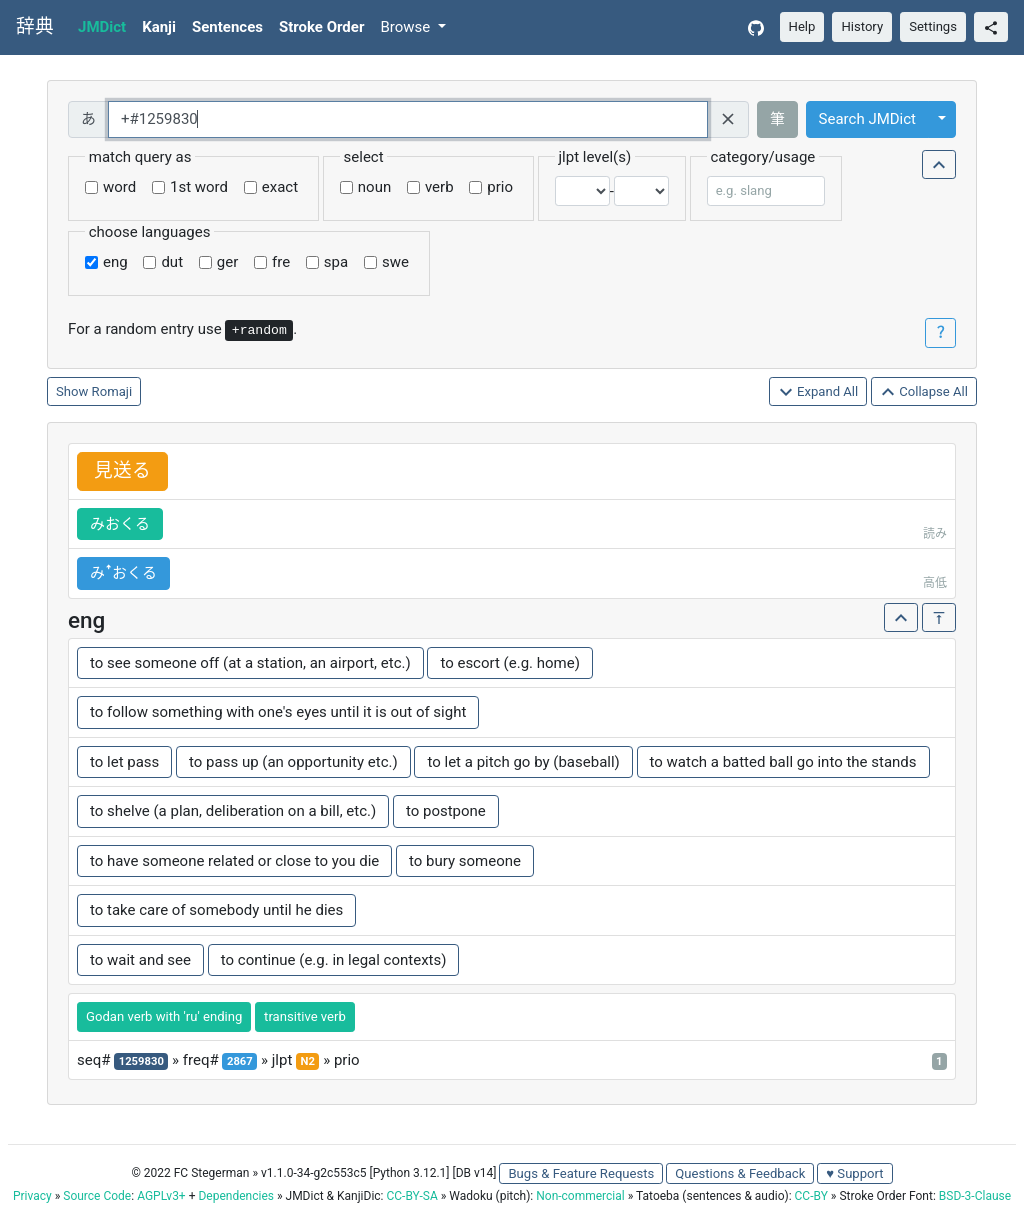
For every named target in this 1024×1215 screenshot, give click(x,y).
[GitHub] (756, 27)
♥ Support (854, 1173)
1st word (199, 187)
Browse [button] (407, 27)
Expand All (818, 392)
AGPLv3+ (161, 1196)
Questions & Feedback (740, 1173)
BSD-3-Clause (975, 1196)
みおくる (120, 524)
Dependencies (235, 1196)
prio (500, 187)
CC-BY (811, 1196)
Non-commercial (580, 1196)
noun (374, 187)
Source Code (97, 1196)
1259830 (141, 1061)
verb (439, 187)
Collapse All (924, 392)
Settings (933, 26)
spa (336, 262)
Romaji (112, 391)
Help (802, 26)
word (119, 187)
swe (395, 262)
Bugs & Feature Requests (581, 1173)
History (862, 26)
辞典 (35, 27)
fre (281, 262)
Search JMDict (867, 119)
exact (280, 187)
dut (172, 262)
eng (115, 262)
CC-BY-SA (411, 1196)
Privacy (32, 1196)
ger (227, 262)
